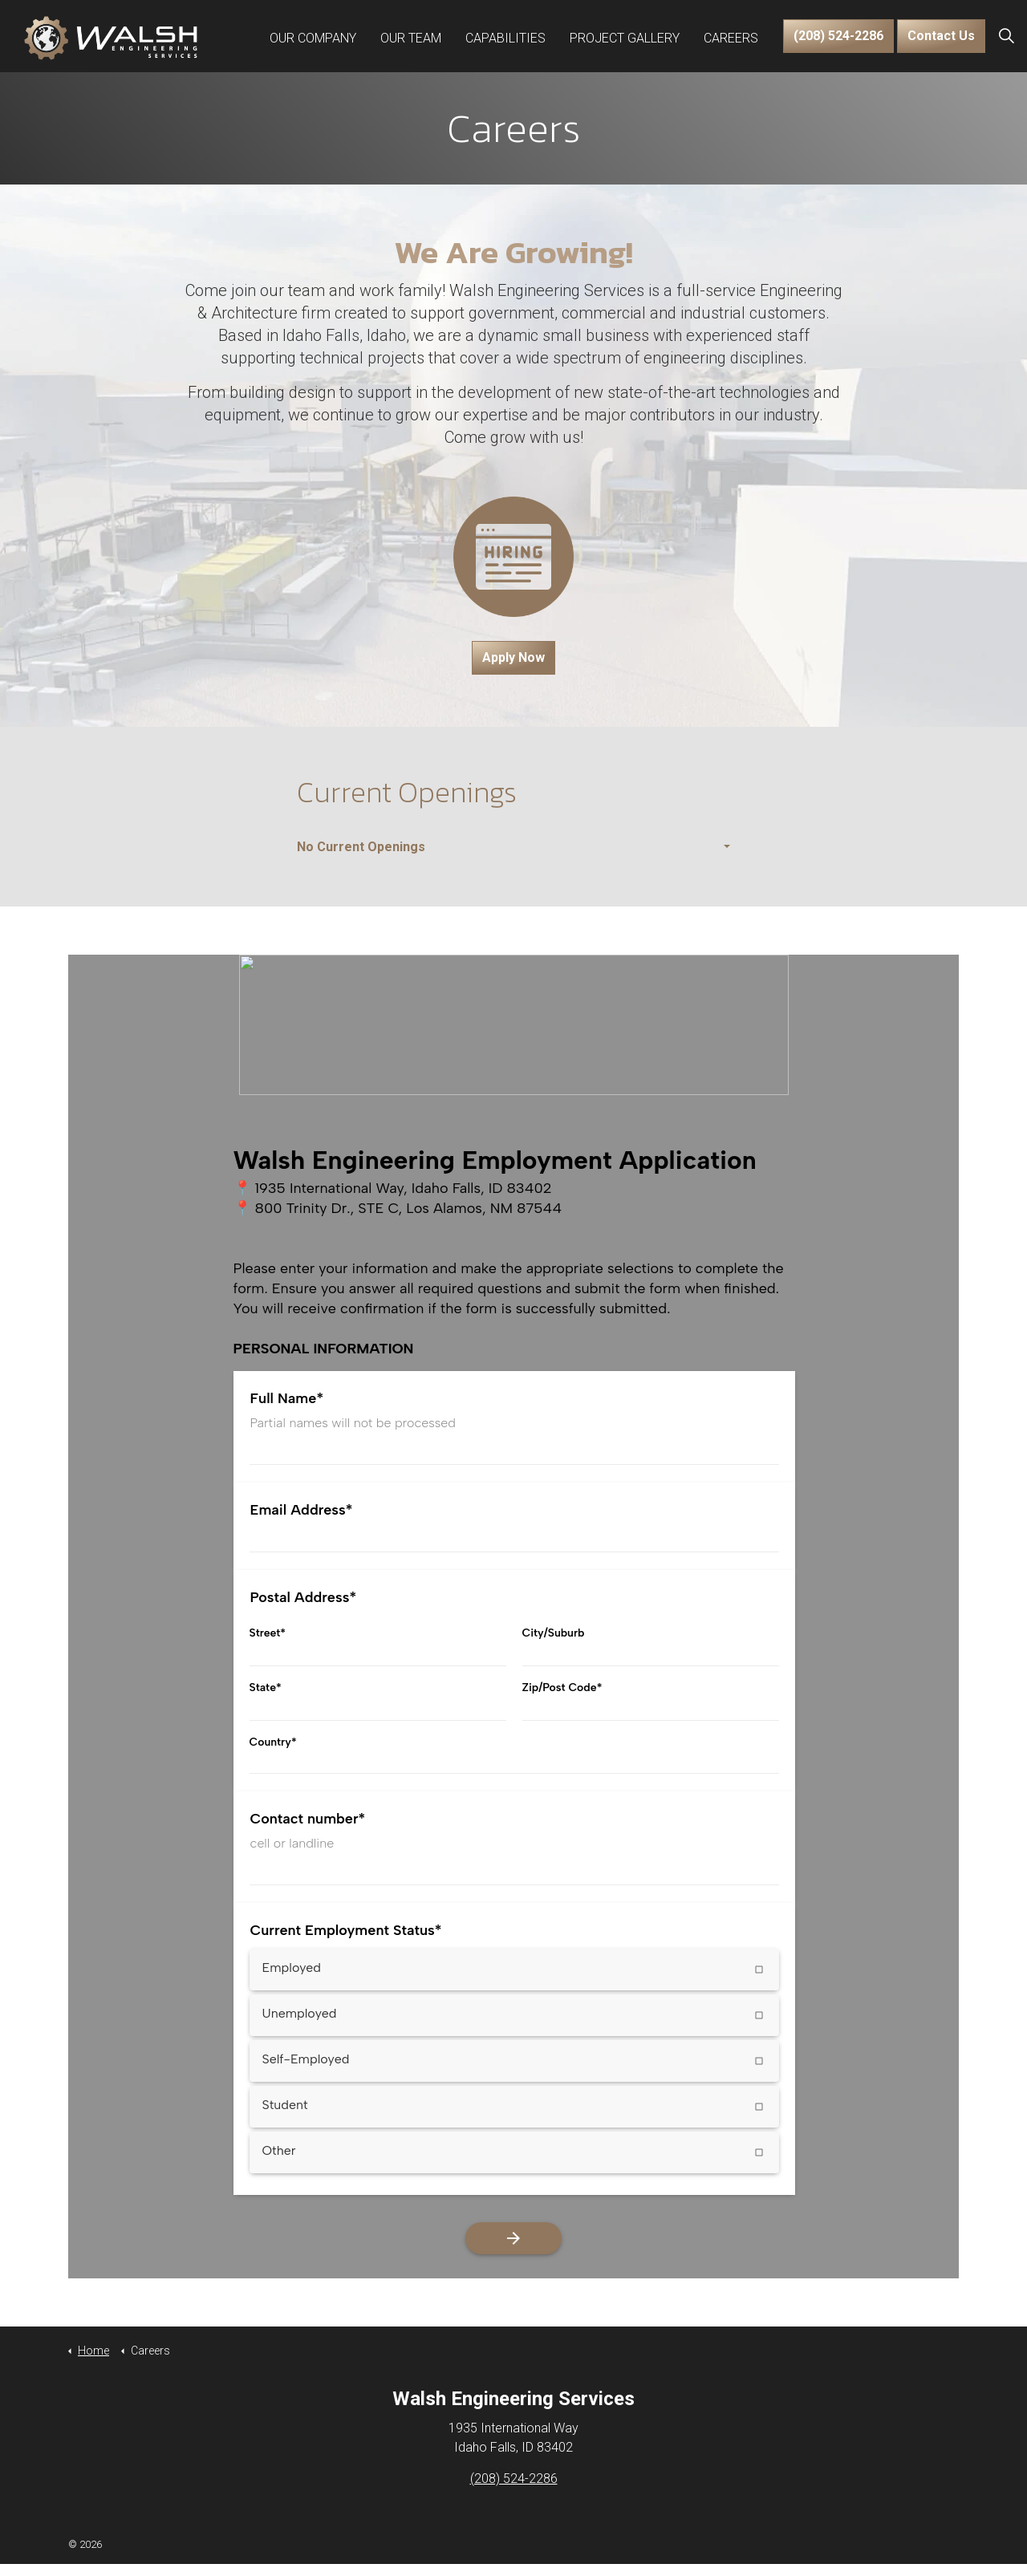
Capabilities (505, 35)
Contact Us (941, 36)
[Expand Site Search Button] (1006, 36)
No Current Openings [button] (361, 846)
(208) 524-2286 (838, 36)
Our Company (313, 35)
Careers (731, 35)
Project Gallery (625, 35)
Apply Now (513, 658)
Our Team (410, 35)
